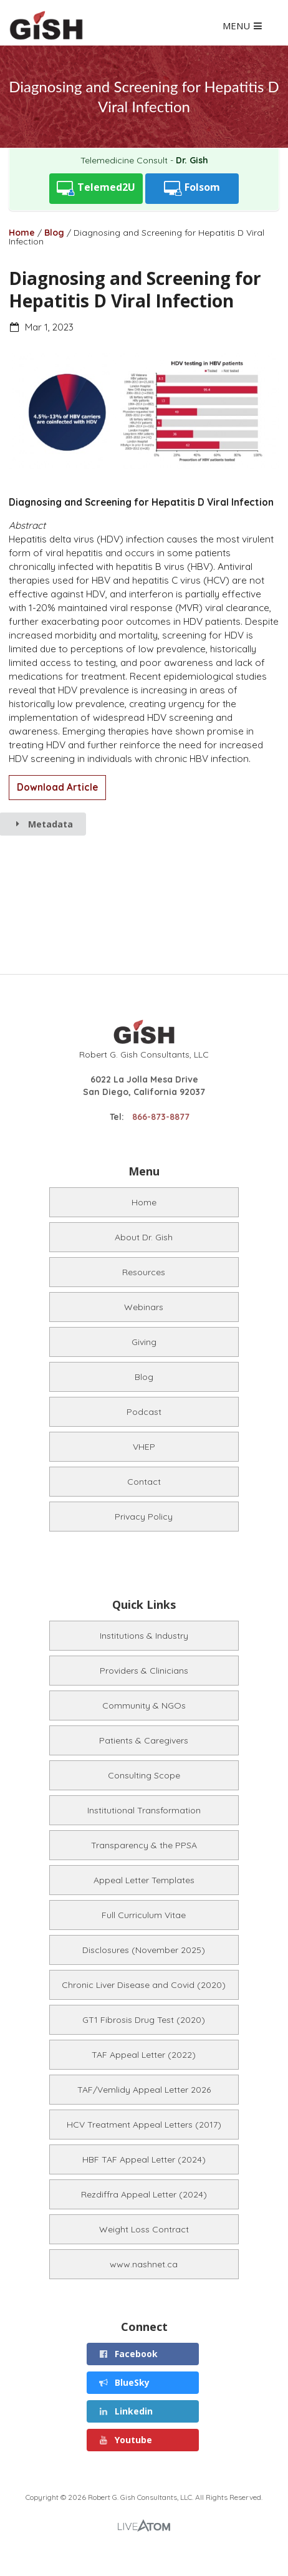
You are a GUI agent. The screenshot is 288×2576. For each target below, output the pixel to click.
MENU (243, 26)
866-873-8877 (161, 1116)
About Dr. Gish (144, 1237)
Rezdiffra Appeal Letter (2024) (144, 2194)
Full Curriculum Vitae (144, 1915)
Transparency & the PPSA (144, 1845)
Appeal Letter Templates (144, 1880)
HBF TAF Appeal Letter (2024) (144, 2159)
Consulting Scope (144, 1775)
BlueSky (124, 2382)
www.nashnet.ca (144, 2264)
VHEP (144, 1446)
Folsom (192, 188)
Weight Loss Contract (144, 2229)
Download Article (57, 787)
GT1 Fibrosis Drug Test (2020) (143, 2019)
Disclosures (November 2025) (143, 1950)
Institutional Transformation (144, 1810)
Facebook (128, 2354)
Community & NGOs (144, 1705)
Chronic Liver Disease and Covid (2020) (144, 1984)
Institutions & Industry (144, 1635)
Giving (144, 1342)
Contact (144, 1481)
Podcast (144, 1411)
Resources (143, 1272)
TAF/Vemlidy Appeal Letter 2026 (144, 2089)
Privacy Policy (144, 1516)
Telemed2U (96, 188)
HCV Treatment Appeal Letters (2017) (144, 2124)
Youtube (125, 2440)
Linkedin (125, 2411)
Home (22, 232)
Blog (54, 232)
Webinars (143, 1307)
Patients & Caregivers (143, 1740)
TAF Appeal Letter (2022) (144, 2054)
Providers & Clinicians (144, 1670)
